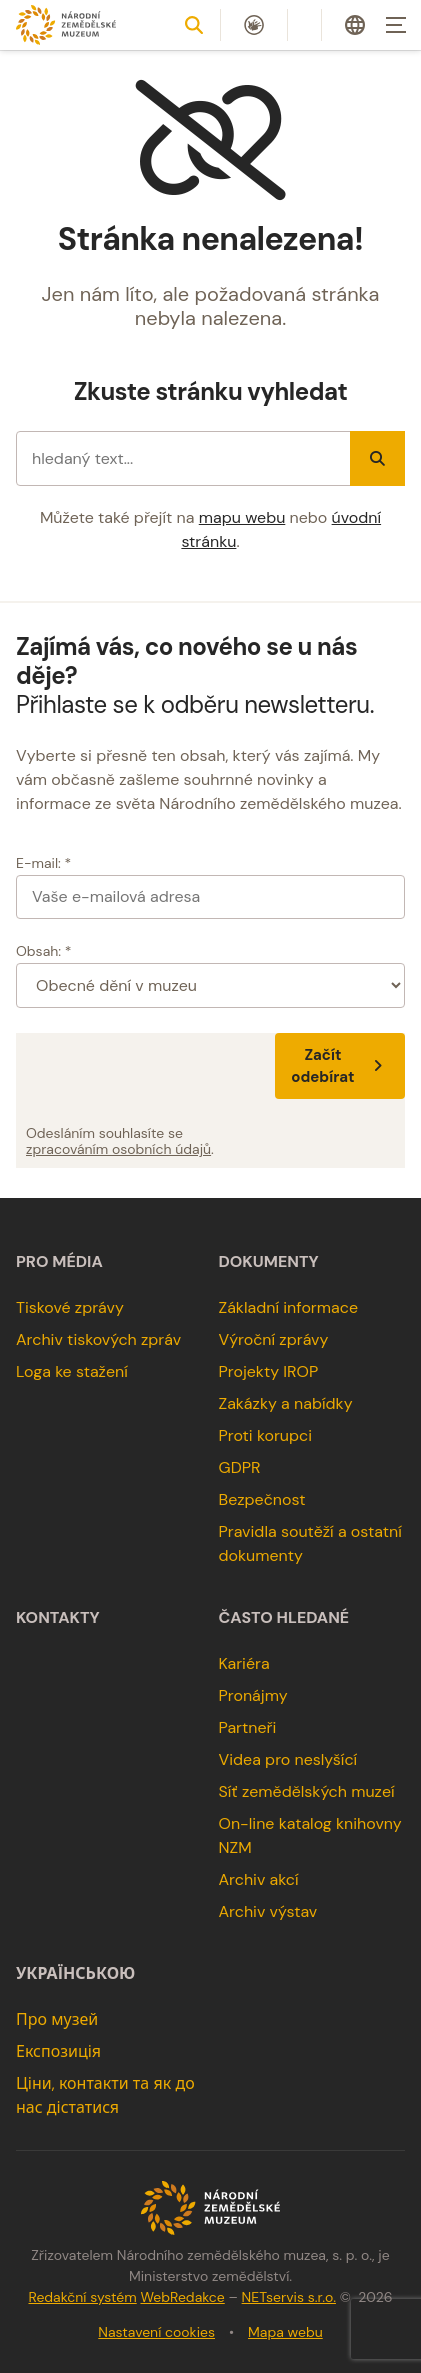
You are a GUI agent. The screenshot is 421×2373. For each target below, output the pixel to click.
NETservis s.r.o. (289, 2297)
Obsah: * (44, 951)
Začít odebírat (340, 1066)
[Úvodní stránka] (66, 24)
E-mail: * (43, 863)
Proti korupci (266, 1435)
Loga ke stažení (72, 1371)
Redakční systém (82, 2297)
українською (75, 1974)
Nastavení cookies (156, 2332)
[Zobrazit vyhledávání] (194, 25)
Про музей (57, 2019)
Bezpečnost (262, 1499)
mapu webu (242, 517)
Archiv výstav (268, 1911)
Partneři (248, 1727)
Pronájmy (253, 1695)
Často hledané (284, 1618)
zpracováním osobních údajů (118, 1149)
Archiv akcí (259, 1879)
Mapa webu (285, 2332)
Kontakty (58, 1618)
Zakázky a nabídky (286, 1403)
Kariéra (244, 1663)
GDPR (240, 1467)
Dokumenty (269, 1262)
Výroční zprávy (274, 1339)
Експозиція (58, 2051)
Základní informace (289, 1307)
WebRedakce (182, 2297)
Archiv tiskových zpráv (98, 1339)
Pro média (59, 1262)
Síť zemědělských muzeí (307, 1791)
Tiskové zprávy (70, 1307)
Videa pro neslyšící (288, 1759)
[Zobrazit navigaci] (396, 25)
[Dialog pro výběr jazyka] (355, 25)
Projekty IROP (269, 1371)
